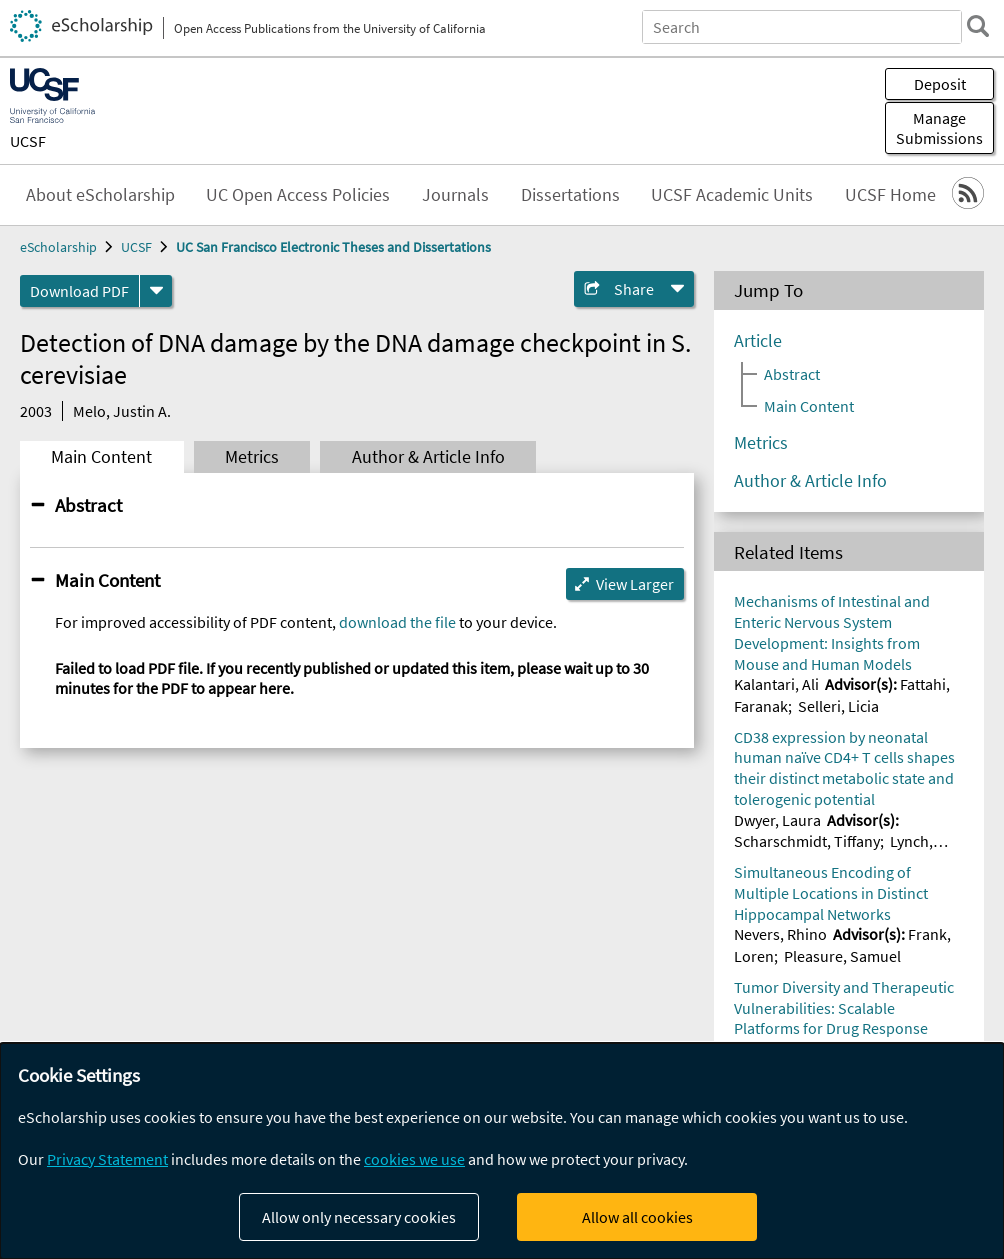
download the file (397, 622)
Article (758, 341)
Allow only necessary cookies (359, 1217)
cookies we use (414, 1159)
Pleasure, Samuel (842, 956)
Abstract (88, 505)
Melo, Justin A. (122, 411)
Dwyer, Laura (777, 820)
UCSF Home (890, 195)
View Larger (635, 584)
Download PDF (79, 291)
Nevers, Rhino (780, 934)
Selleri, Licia (838, 706)
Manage (939, 128)
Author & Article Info (428, 457)
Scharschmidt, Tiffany (807, 841)
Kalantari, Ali (776, 684)
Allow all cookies (637, 1217)
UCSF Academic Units (732, 195)
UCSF (28, 141)
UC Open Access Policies (298, 195)
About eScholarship (100, 195)
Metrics (252, 457)
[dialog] (502, 1151)
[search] (978, 26)
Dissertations (570, 195)
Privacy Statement (107, 1159)
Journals (455, 195)
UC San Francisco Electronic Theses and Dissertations (333, 247)
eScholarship (58, 247)
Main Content (101, 457)
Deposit (940, 84)
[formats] (156, 291)
